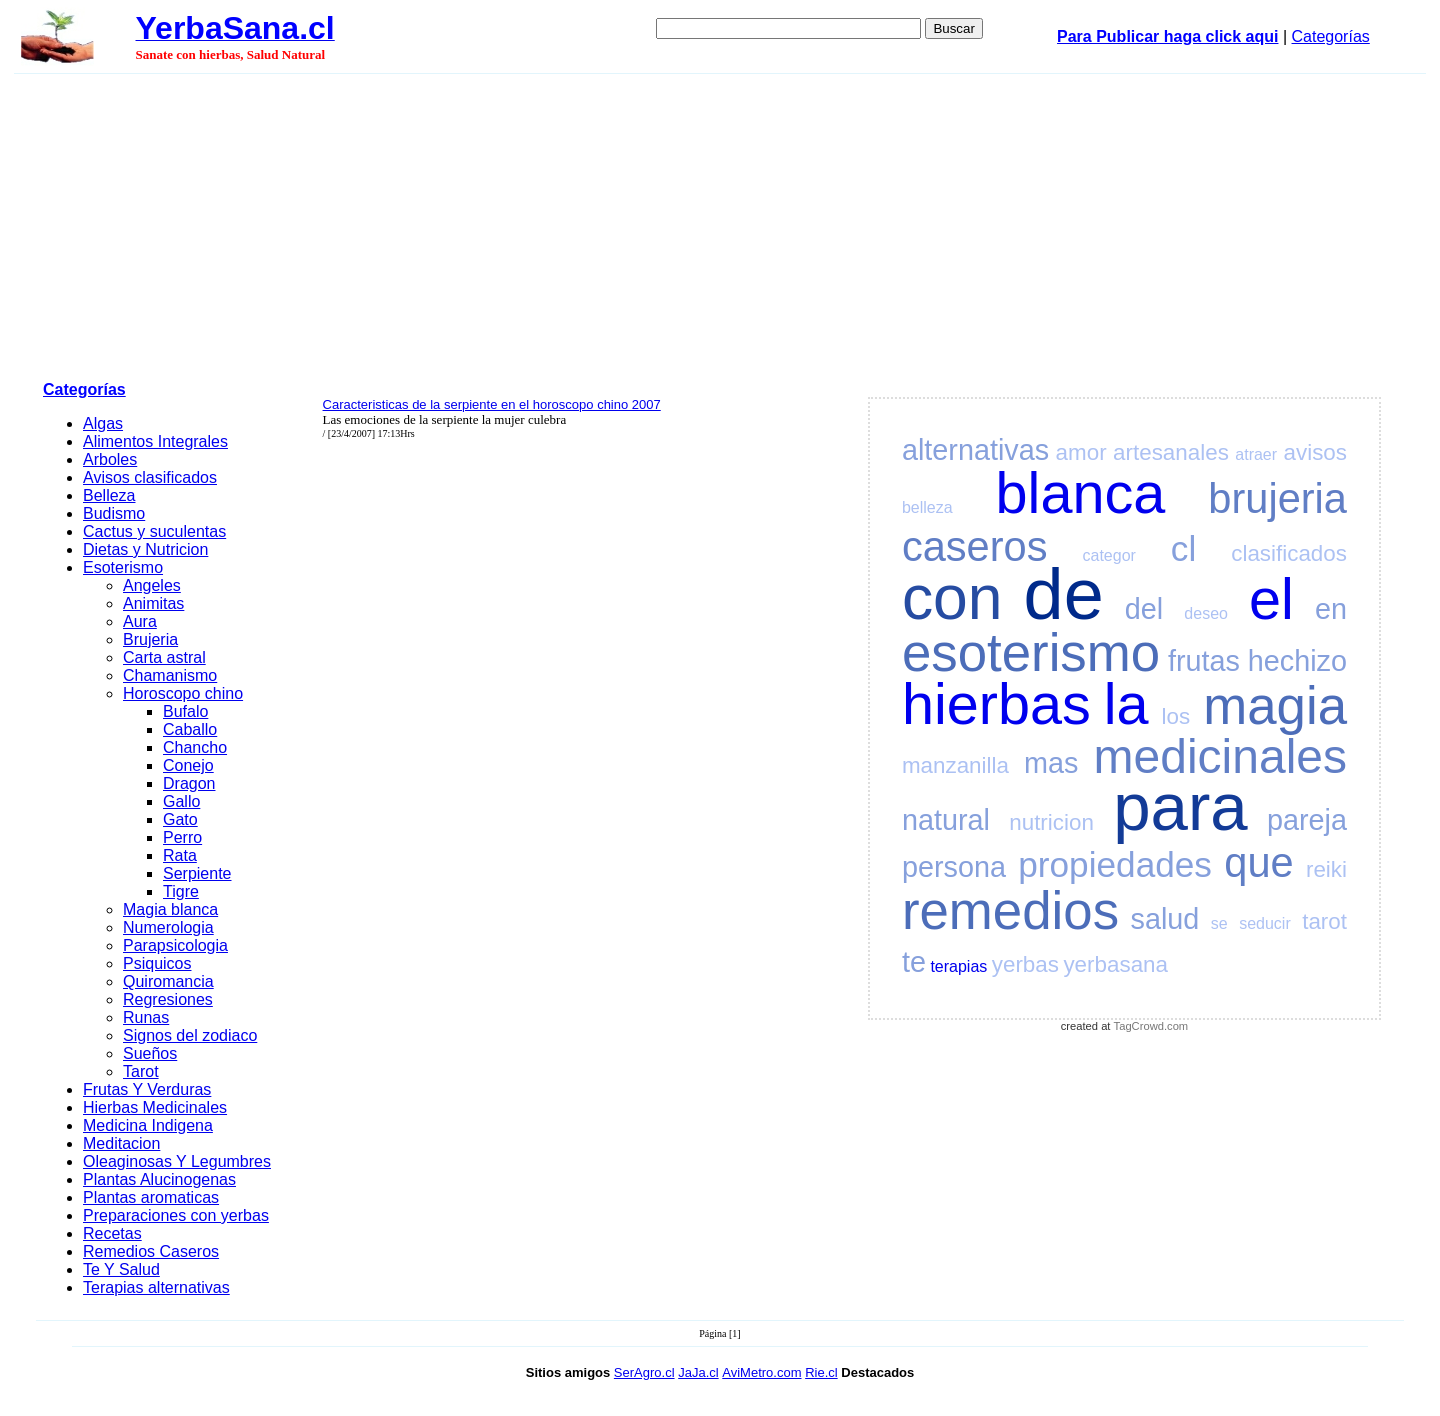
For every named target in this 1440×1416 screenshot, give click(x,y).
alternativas (975, 450)
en (1331, 609)
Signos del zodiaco (190, 1035)
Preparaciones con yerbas (176, 1215)
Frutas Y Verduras (147, 1089)
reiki (1326, 869)
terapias (958, 966)
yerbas (1025, 964)
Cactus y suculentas (154, 531)
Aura (140, 621)
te (914, 962)
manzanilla (955, 765)
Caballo (190, 729)
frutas (1204, 661)
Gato (180, 819)
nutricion (1051, 822)
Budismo (114, 513)
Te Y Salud (121, 1269)
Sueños (150, 1053)
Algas (103, 423)
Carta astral (164, 657)
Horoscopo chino (183, 693)
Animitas (153, 603)
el (1271, 599)
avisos (1315, 452)
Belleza (109, 495)
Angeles (152, 585)
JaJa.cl (698, 1372)
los (1176, 716)
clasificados (1289, 553)
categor (1109, 555)
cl (1183, 548)
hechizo (1297, 661)
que (1258, 862)
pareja (1307, 820)
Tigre (181, 891)
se (1219, 923)
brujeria (1277, 498)
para (1180, 806)
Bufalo (185, 711)
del (1144, 609)
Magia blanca (170, 909)
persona (954, 867)
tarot (1324, 921)
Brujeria (150, 639)
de (1064, 594)
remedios (1010, 910)
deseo (1206, 613)
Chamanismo (170, 675)
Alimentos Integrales (155, 441)
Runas (146, 1017)
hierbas (996, 704)
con (952, 597)
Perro (182, 837)
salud (1165, 919)
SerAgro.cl (644, 1372)
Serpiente (197, 873)
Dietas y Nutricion (145, 549)
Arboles (110, 459)
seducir (1265, 923)
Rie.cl (821, 1372)
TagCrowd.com (1151, 1026)
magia (1275, 705)
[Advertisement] (720, 224)
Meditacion (121, 1143)
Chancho (195, 747)
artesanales (1171, 452)
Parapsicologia (175, 945)
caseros (975, 546)
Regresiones (168, 999)
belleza (927, 507)
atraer (1256, 454)
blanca (1081, 493)
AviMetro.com (761, 1372)
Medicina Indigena (148, 1125)
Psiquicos (157, 963)
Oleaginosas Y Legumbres (177, 1161)
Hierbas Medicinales (155, 1107)
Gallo (181, 801)
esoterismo (1031, 652)
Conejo (188, 765)
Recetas (112, 1233)
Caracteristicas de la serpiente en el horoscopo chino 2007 (492, 404)
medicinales (1220, 756)
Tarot (141, 1071)
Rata (180, 855)
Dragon (189, 783)
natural (946, 820)
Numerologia (168, 927)
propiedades (1115, 864)
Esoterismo (123, 567)
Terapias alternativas (156, 1287)
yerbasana (1115, 964)
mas (1051, 763)
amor (1081, 452)
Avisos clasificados (150, 477)
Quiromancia (168, 981)
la (1126, 704)
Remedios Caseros (151, 1251)
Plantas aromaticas (151, 1197)
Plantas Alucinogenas (159, 1179)
